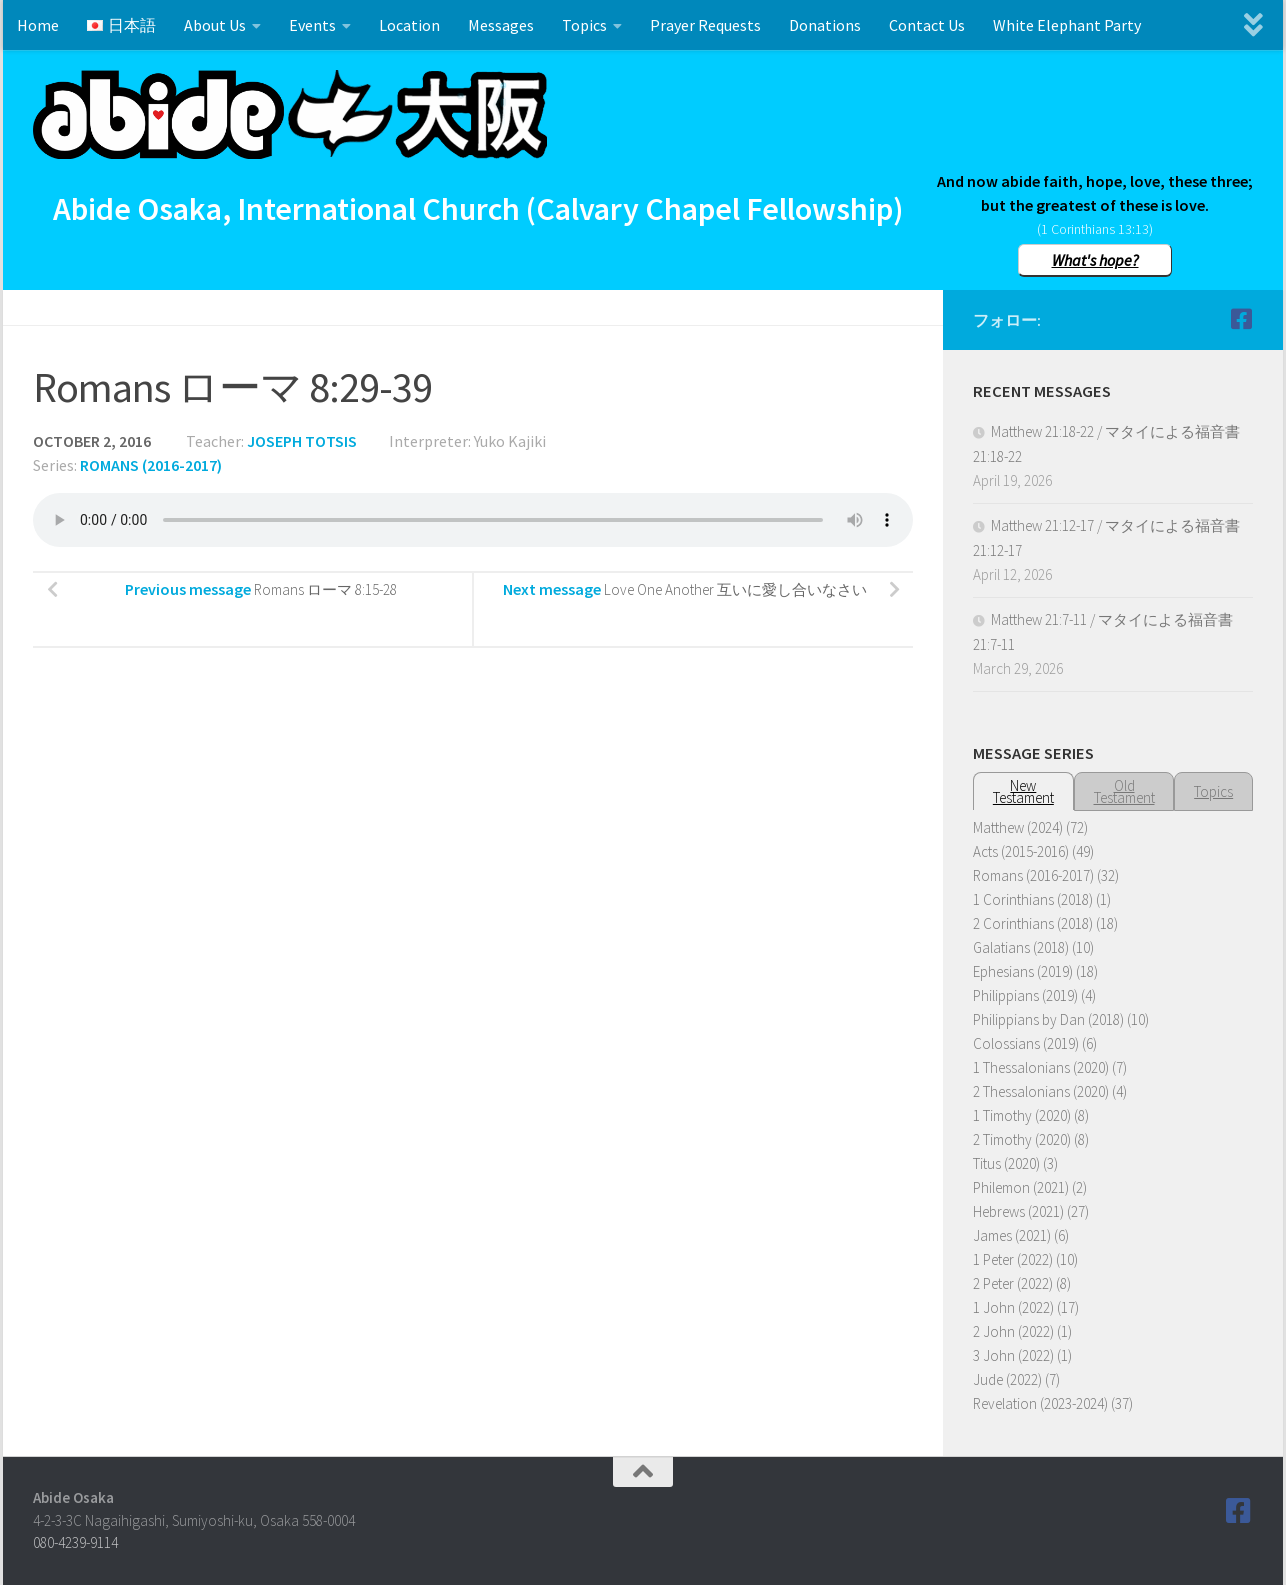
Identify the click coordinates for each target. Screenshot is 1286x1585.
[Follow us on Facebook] (1241, 319)
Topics (584, 25)
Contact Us (927, 25)
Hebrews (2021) (1018, 1211)
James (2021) (1012, 1235)
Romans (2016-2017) (151, 465)
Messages (501, 25)
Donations (825, 25)
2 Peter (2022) (1013, 1283)
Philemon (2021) (1021, 1187)
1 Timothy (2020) (1022, 1115)
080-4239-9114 (75, 1542)
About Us (215, 25)
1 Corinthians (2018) (1033, 899)
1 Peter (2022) (1013, 1259)
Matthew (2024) (1018, 827)
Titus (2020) (1006, 1163)
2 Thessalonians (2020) (1041, 1091)
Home (38, 25)
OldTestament (1124, 791)
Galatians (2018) (1021, 947)
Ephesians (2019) (1023, 971)
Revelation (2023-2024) (1040, 1403)
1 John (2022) (1013, 1307)
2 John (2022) (1013, 1331)
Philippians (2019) (1025, 995)
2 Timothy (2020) (1022, 1139)
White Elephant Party (1067, 25)
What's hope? (1095, 260)
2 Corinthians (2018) (1033, 923)
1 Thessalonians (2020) (1041, 1067)
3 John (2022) (1013, 1355)
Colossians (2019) (1026, 1043)
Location (409, 25)
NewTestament (1023, 791)
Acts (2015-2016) (1021, 851)
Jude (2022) (1007, 1379)
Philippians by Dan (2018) (1048, 1019)
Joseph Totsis (302, 441)
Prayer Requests (705, 25)
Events (312, 25)
